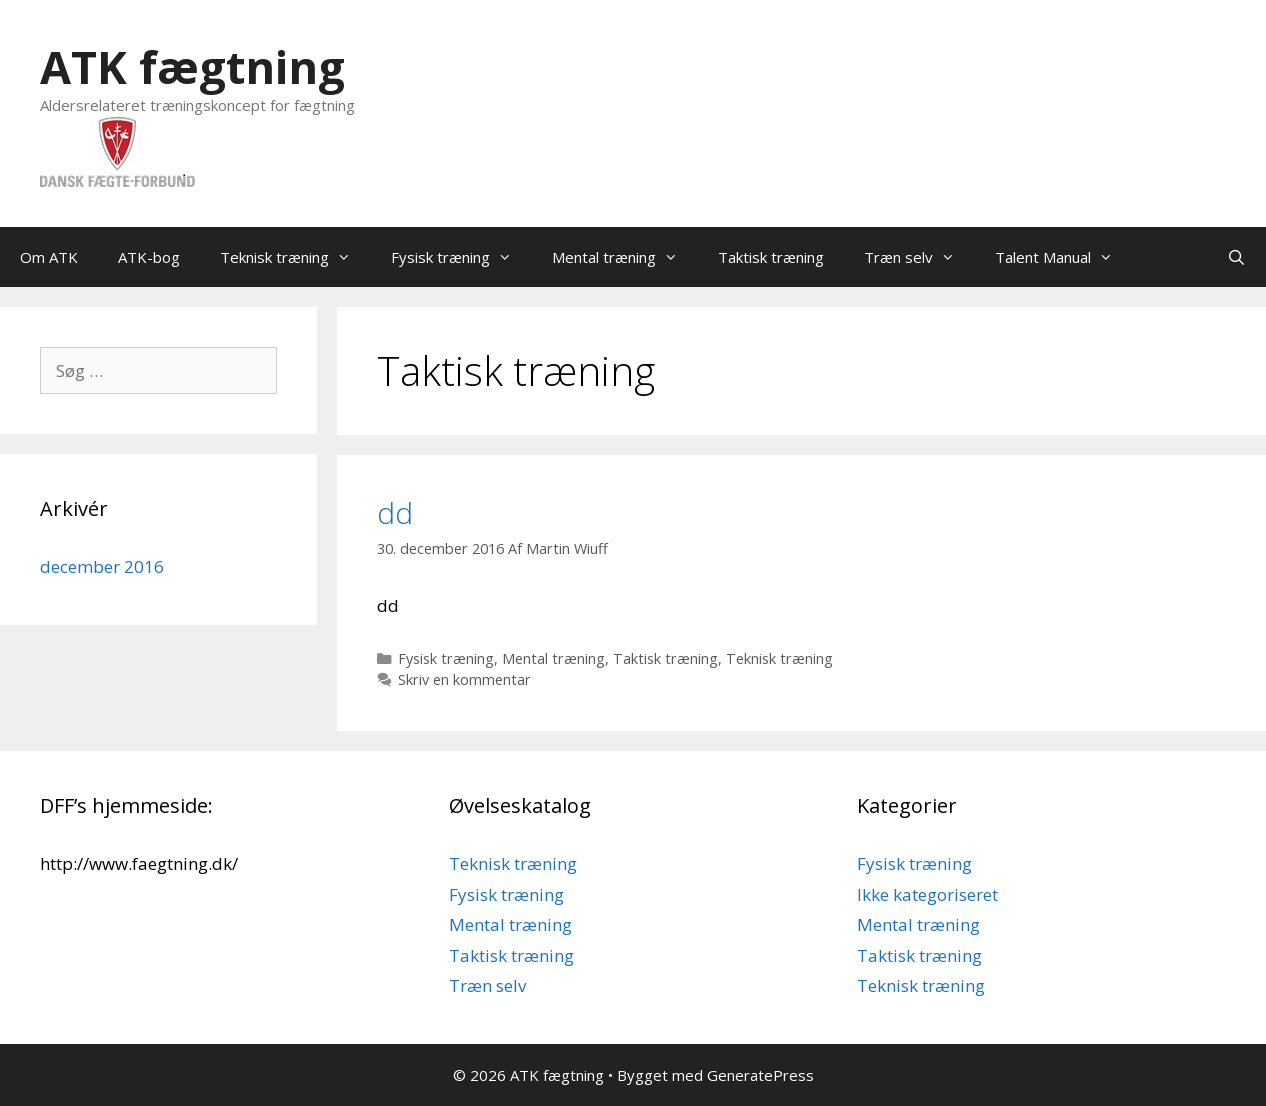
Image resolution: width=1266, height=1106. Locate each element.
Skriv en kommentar (464, 679)
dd (395, 512)
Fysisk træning (461, 257)
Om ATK (49, 257)
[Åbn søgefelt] (1236, 257)
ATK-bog (149, 257)
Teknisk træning (295, 257)
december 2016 (102, 566)
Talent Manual (1064, 257)
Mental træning (625, 257)
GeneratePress (760, 1075)
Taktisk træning (771, 257)
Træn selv (919, 257)
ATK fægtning (192, 66)
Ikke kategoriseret (927, 894)
